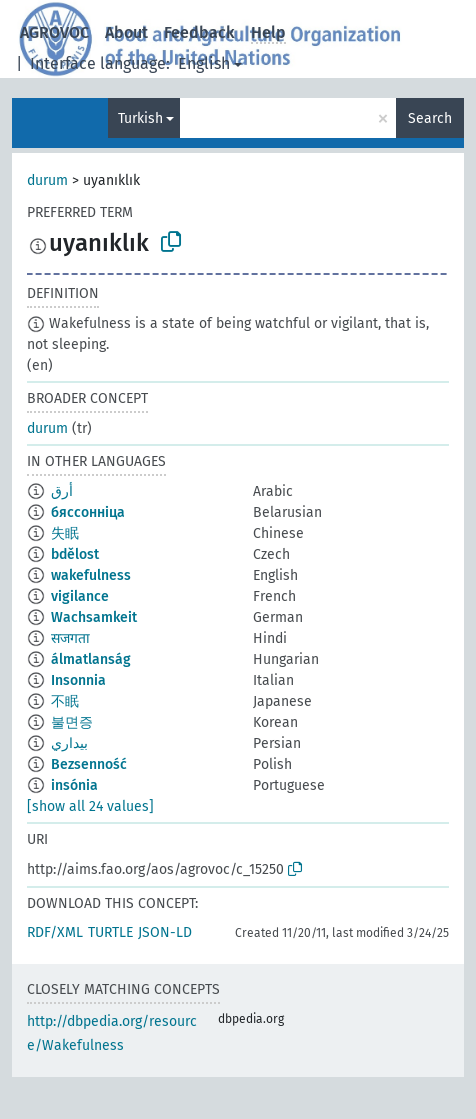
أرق (62, 491)
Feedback (199, 32)
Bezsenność (89, 764)
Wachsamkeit (94, 617)
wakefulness (91, 575)
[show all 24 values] (90, 806)
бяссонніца (88, 512)
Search (430, 118)
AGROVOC (54, 32)
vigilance (80, 596)
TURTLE (110, 932)
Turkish (140, 118)
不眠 (65, 701)
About (126, 32)
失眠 (65, 533)
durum (47, 180)
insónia (74, 785)
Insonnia (78, 680)
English (204, 63)
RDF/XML (55, 932)
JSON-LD (165, 932)
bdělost (75, 554)
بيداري (69, 743)
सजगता (70, 638)
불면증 (72, 722)
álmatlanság (91, 659)
